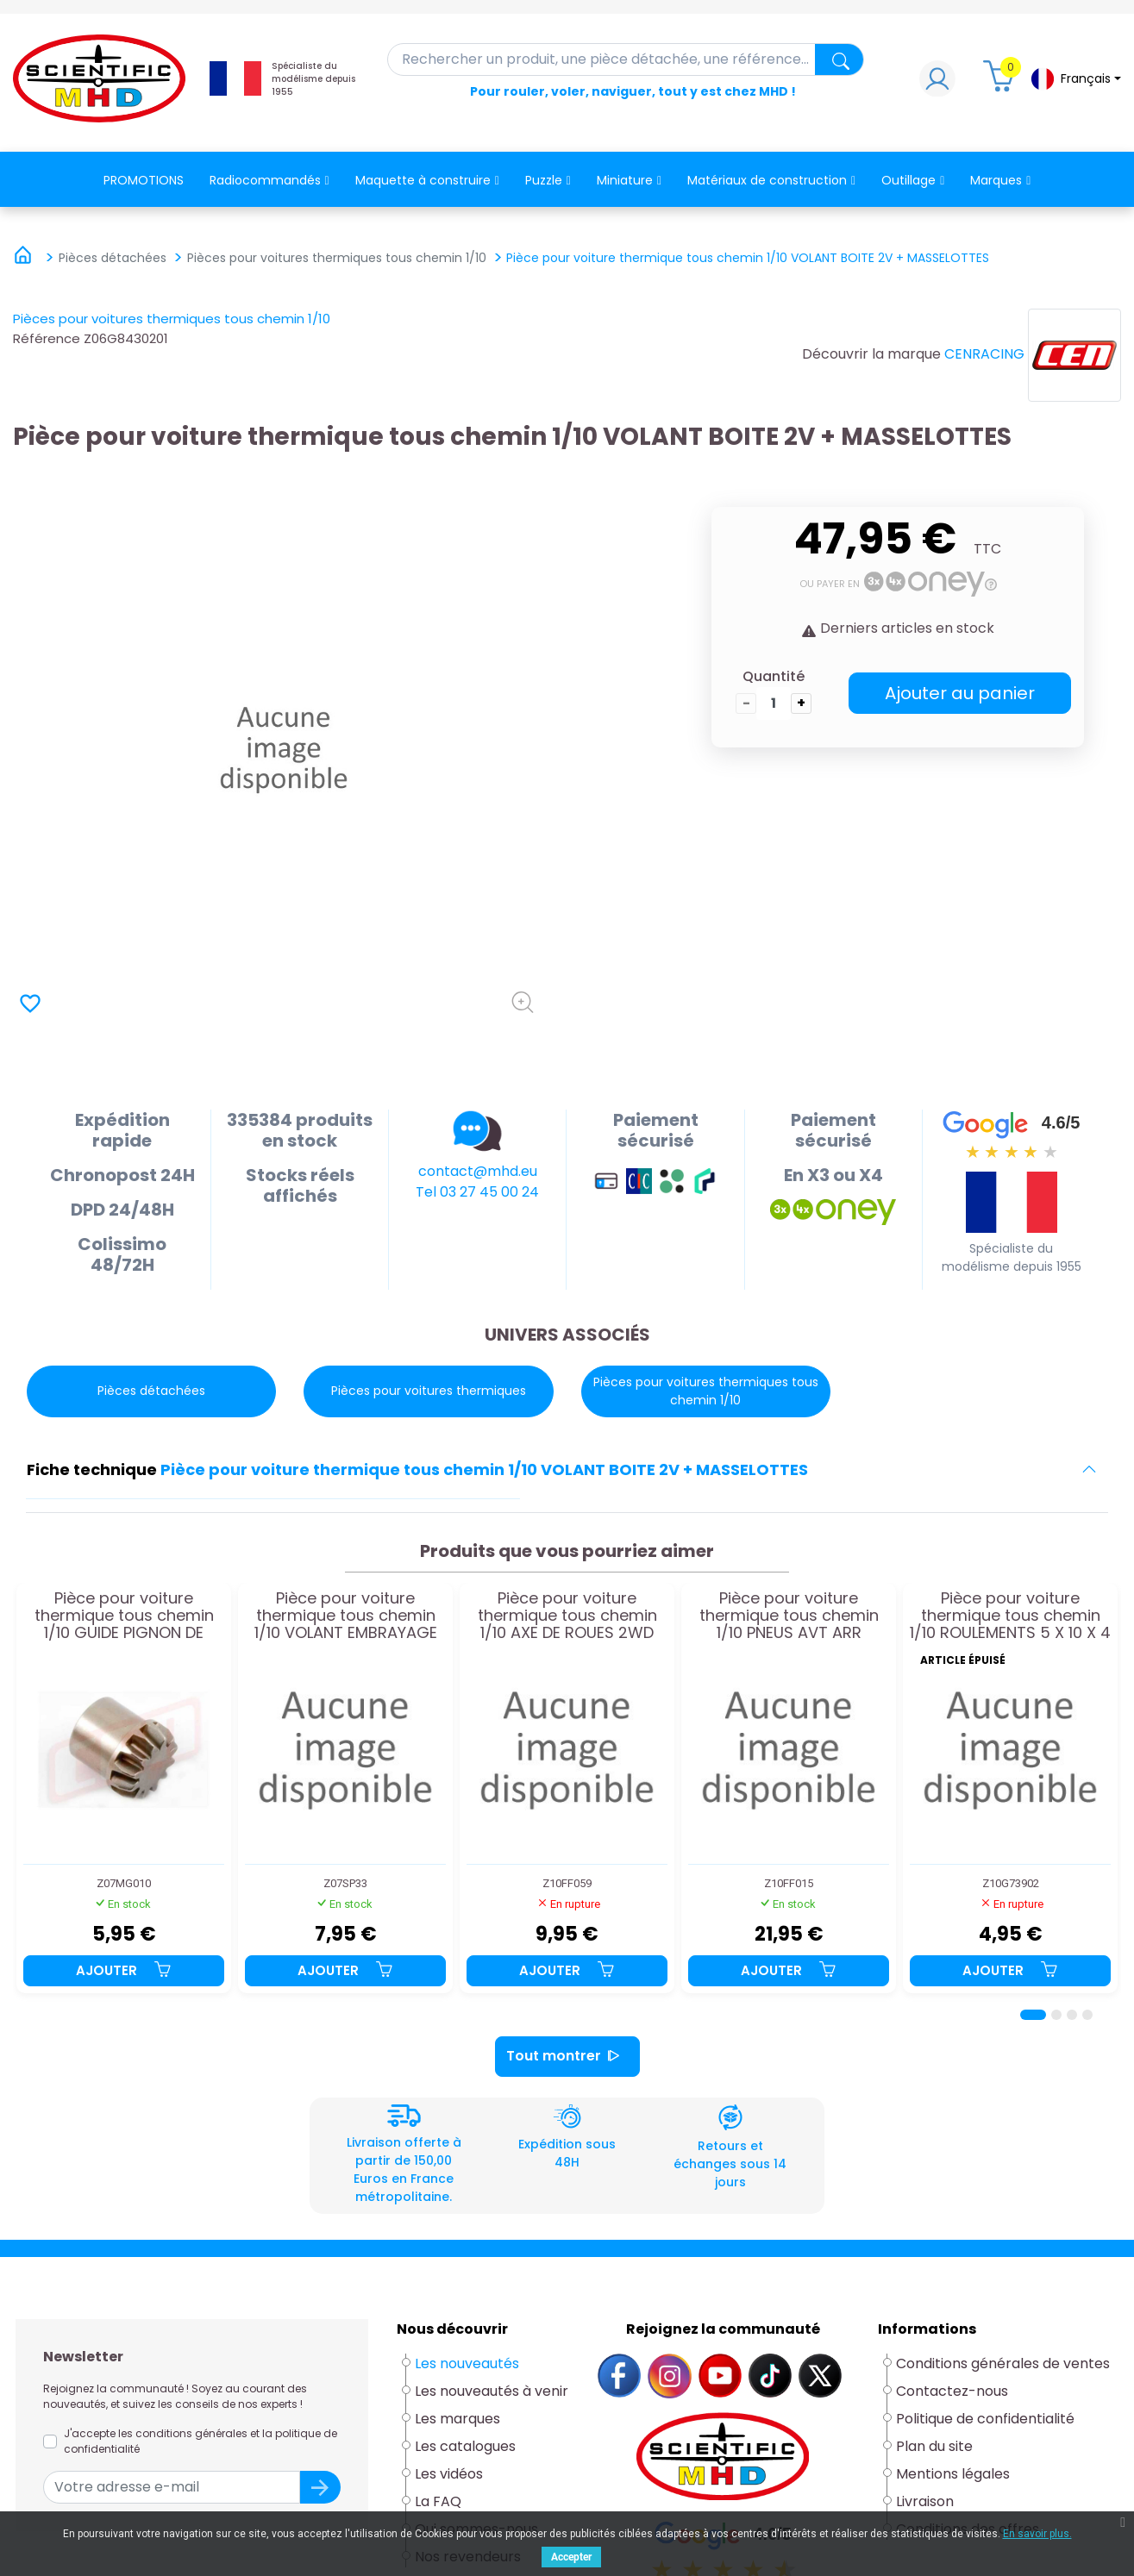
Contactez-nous (952, 2391)
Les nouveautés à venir (491, 2391)
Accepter (571, 2557)
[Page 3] (1072, 2015)
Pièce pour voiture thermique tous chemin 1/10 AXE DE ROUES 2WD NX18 (567, 1615)
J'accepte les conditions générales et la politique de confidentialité (200, 2441)
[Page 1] (1033, 2015)
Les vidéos (449, 2474)
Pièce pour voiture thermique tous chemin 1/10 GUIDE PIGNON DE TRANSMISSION (124, 1615)
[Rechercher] (626, 59)
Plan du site (934, 2446)
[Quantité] (773, 703)
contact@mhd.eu (477, 1171)
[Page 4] (1087, 2015)
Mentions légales (953, 2474)
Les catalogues (465, 2446)
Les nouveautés (467, 2363)
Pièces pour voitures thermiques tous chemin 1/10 (171, 318)
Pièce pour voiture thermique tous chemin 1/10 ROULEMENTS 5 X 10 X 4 (1010, 1615)
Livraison (925, 2501)
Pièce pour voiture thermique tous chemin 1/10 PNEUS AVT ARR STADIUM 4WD (789, 1615)
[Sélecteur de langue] (1075, 78)
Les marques (457, 2419)
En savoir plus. (1037, 2534)
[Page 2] (1056, 2015)
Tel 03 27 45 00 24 (477, 1192)
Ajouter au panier (960, 693)
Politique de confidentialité (985, 2419)
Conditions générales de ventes (1003, 2363)
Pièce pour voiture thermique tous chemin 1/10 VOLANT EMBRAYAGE (345, 1615)
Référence (46, 338)
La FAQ (438, 2501)
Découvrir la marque (871, 354)
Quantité (773, 676)
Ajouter (124, 1970)
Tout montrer (567, 2056)
